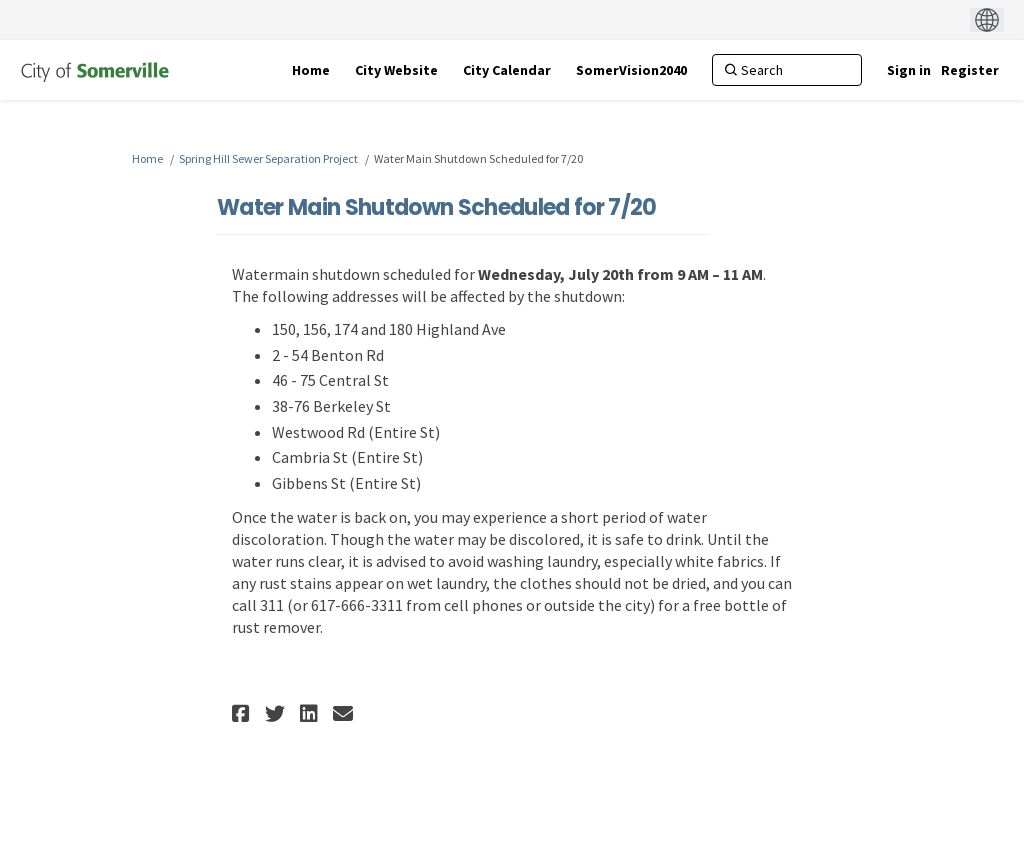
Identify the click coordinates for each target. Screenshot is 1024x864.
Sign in (909, 70)
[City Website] (396, 70)
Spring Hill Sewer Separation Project (268, 158)
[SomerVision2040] (631, 70)
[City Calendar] (507, 70)
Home (147, 158)
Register (970, 70)
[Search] (787, 70)
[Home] (311, 70)
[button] (243, 713)
